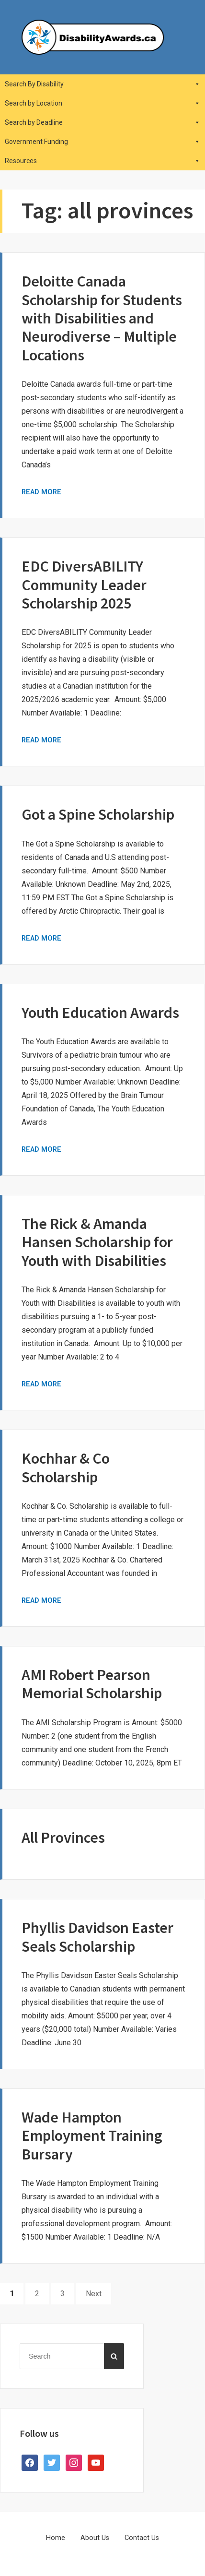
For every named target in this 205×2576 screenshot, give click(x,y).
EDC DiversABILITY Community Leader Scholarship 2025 (84, 585)
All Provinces (63, 1837)
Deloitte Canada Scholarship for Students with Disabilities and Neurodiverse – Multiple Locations (102, 318)
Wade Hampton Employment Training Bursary (92, 2136)
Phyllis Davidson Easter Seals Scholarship (97, 1937)
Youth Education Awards (100, 1012)
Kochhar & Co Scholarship (66, 1467)
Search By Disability (102, 84)
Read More (41, 492)
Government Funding (102, 141)
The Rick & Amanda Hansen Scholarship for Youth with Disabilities (97, 1242)
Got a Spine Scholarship (98, 814)
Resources (102, 160)
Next (94, 2293)
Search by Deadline (102, 122)
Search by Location (102, 103)
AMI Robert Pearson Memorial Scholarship (92, 1684)
